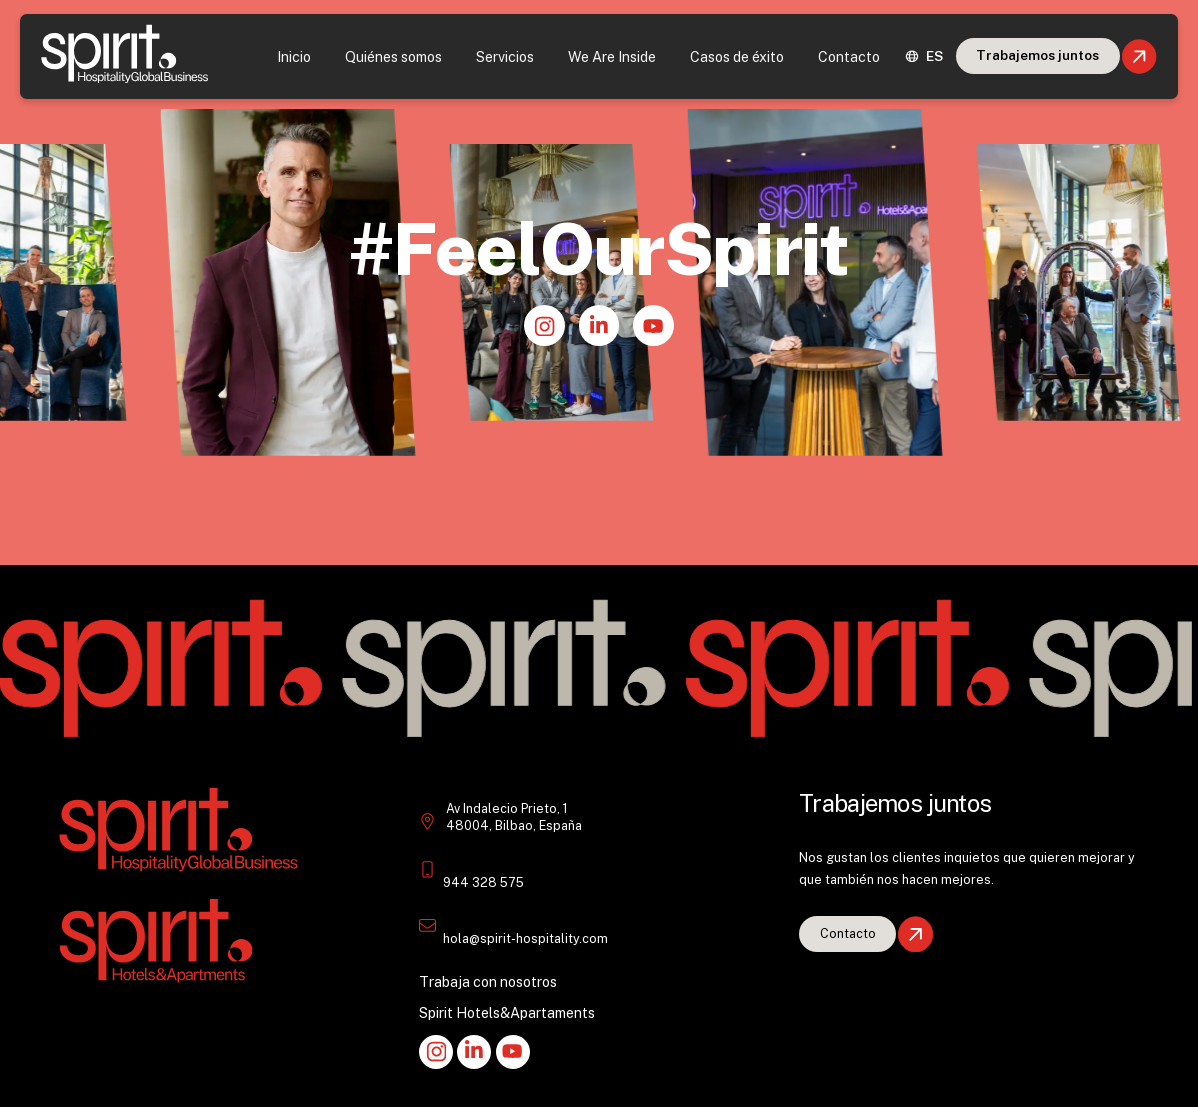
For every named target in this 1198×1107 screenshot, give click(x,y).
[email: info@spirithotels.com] (427, 925)
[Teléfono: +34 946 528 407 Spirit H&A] (427, 869)
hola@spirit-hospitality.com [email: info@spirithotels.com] (525, 938)
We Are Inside (612, 56)
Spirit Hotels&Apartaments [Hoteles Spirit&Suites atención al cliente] (507, 1012)
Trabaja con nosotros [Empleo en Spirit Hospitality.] (488, 981)
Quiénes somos (393, 56)
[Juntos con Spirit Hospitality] (1038, 56)
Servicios (505, 56)
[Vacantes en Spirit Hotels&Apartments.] (847, 934)
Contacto (849, 56)
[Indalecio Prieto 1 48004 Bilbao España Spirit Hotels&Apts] (427, 823)
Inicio (294, 56)
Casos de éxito (737, 56)
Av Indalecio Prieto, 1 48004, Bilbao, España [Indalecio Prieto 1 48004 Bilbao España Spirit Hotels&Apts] (514, 817)
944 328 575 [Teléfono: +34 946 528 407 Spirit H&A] (483, 882)
